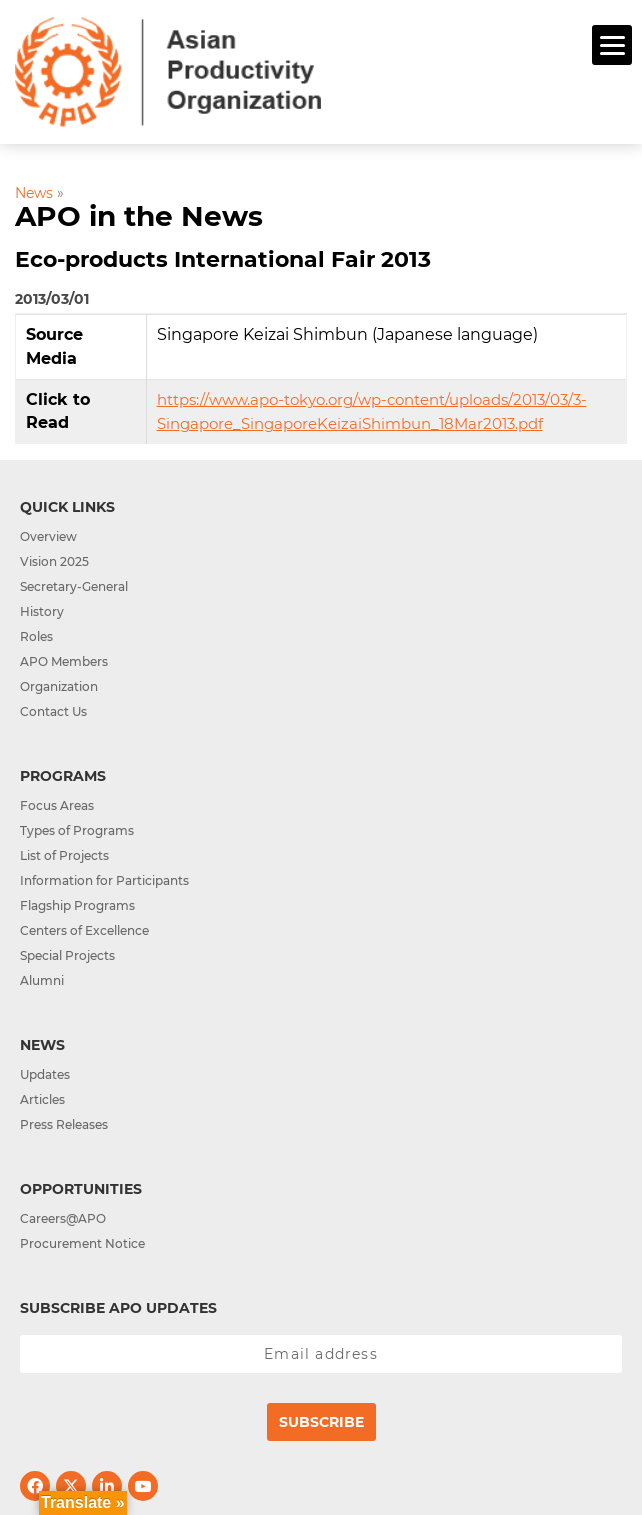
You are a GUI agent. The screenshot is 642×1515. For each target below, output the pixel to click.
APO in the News (139, 216)
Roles (36, 636)
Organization (59, 686)
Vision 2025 (54, 561)
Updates (45, 1074)
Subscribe (321, 1422)
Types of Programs (77, 830)
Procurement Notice (82, 1243)
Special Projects (67, 955)
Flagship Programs (77, 905)
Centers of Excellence (84, 930)
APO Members (64, 661)
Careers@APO (63, 1218)
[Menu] (612, 45)
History (42, 611)
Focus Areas (57, 805)
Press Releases (64, 1124)
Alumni (42, 980)
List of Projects (64, 855)
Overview (48, 536)
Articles (42, 1099)
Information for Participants (104, 880)
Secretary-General (74, 586)
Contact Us (53, 711)
